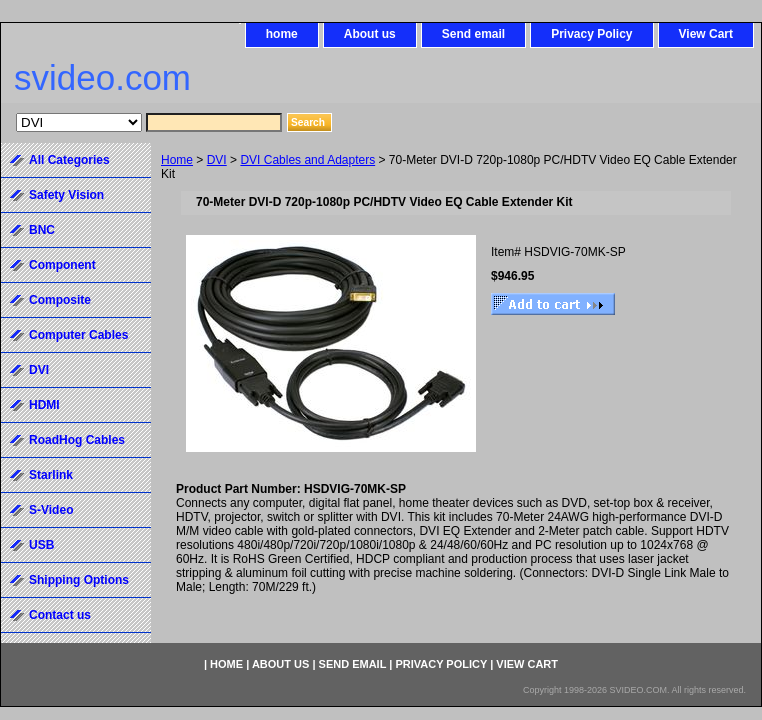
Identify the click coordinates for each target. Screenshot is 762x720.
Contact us (60, 615)
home (282, 34)
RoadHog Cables (77, 440)
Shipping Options (79, 580)
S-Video (51, 510)
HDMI (44, 405)
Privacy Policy (591, 34)
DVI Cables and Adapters (307, 160)
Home (177, 160)
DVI (217, 160)
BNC (42, 230)
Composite (60, 300)
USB (41, 545)
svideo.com (102, 77)
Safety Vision (66, 195)
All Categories (69, 160)
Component (62, 265)
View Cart (706, 34)
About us (370, 34)
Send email (473, 34)
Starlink (51, 475)
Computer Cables (78, 335)
